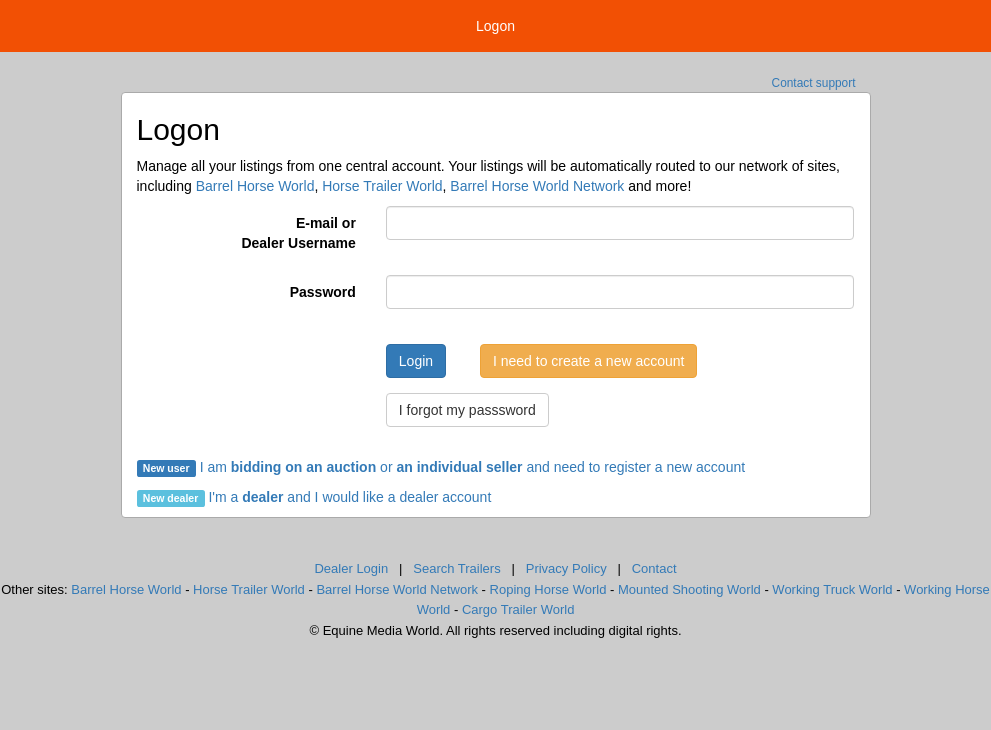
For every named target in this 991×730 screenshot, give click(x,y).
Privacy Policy (566, 568)
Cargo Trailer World (518, 609)
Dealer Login (351, 568)
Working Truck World (832, 589)
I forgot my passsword (467, 410)
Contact (654, 568)
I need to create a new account (588, 361)
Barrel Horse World (255, 186)
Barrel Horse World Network (537, 186)
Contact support (814, 83)
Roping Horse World (548, 589)
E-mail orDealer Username (298, 233)
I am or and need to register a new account (441, 467)
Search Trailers (456, 568)
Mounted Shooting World (689, 589)
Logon (495, 26)
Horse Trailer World (382, 186)
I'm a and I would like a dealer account (349, 497)
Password (323, 292)
